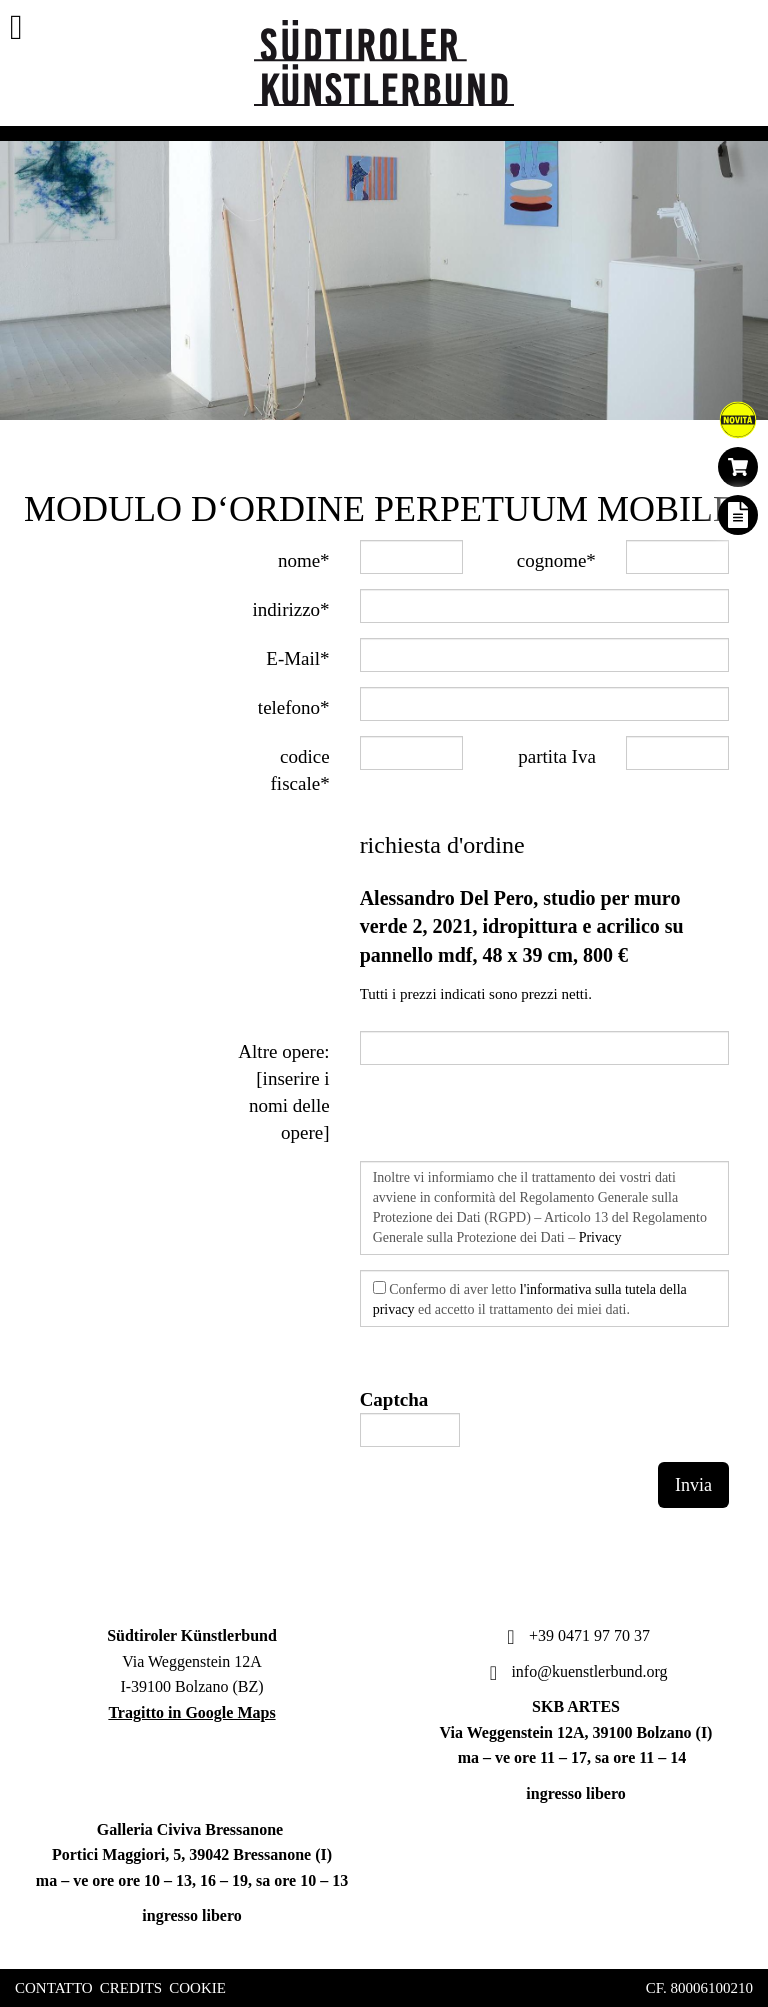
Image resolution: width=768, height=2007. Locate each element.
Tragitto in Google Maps (191, 1712)
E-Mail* (297, 658)
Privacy (600, 1237)
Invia (693, 1485)
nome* (304, 560)
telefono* (294, 707)
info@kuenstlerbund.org (575, 1671)
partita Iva (557, 756)
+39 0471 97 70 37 (576, 1635)
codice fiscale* (300, 770)
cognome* (556, 560)
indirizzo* (291, 609)
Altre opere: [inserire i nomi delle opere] (283, 1092)
